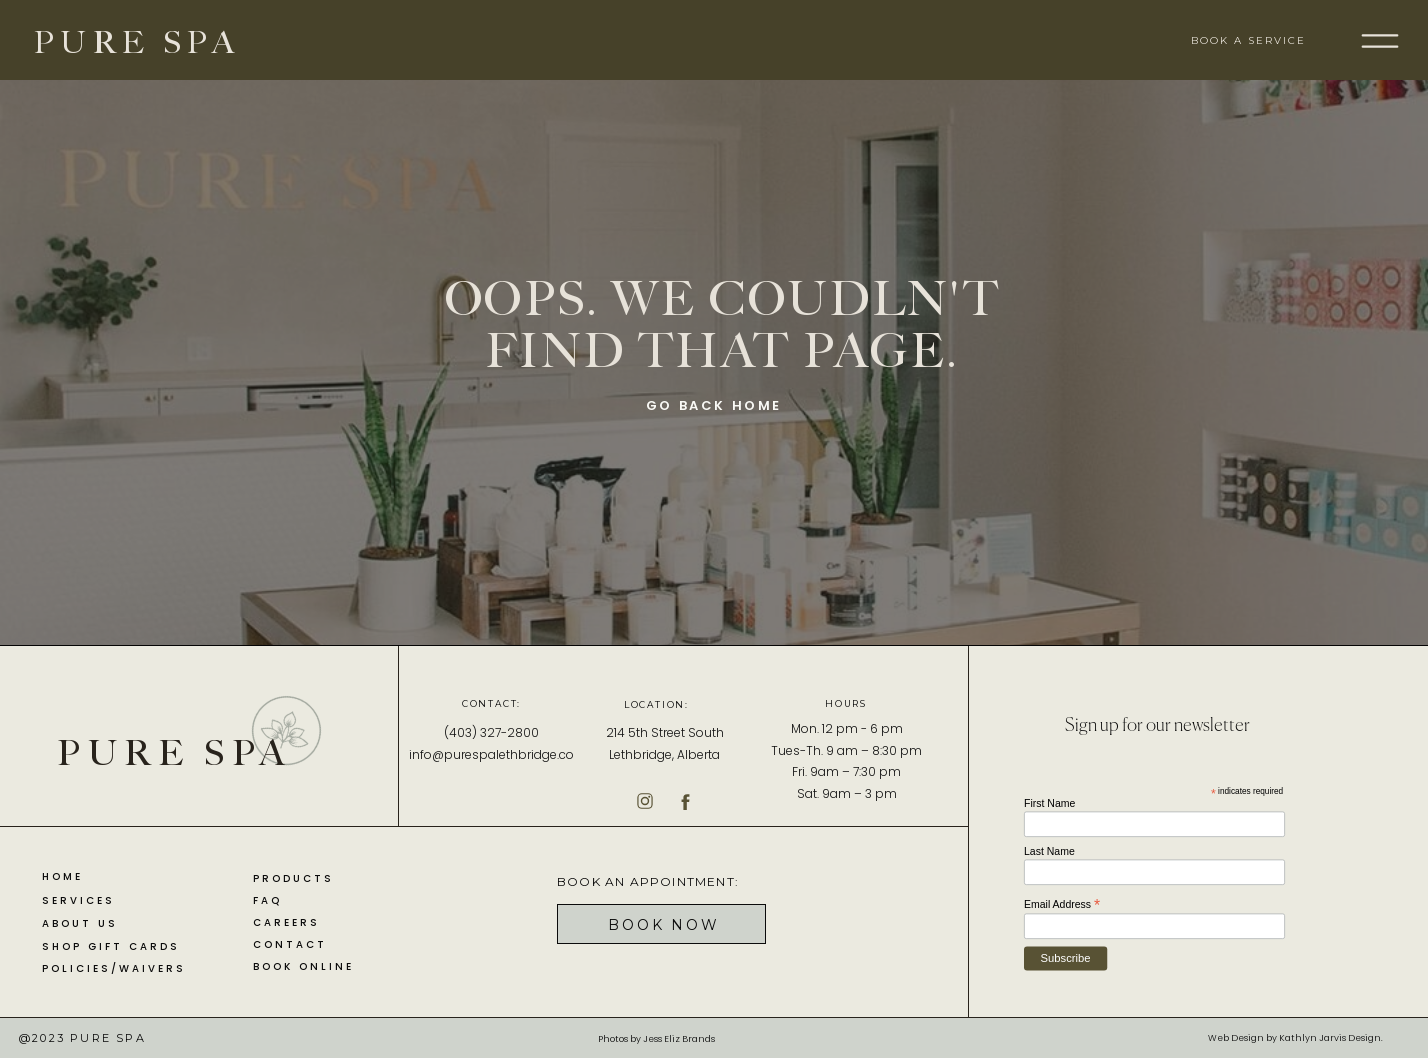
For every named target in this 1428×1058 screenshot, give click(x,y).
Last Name (1049, 851)
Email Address (1062, 904)
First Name (1049, 803)
